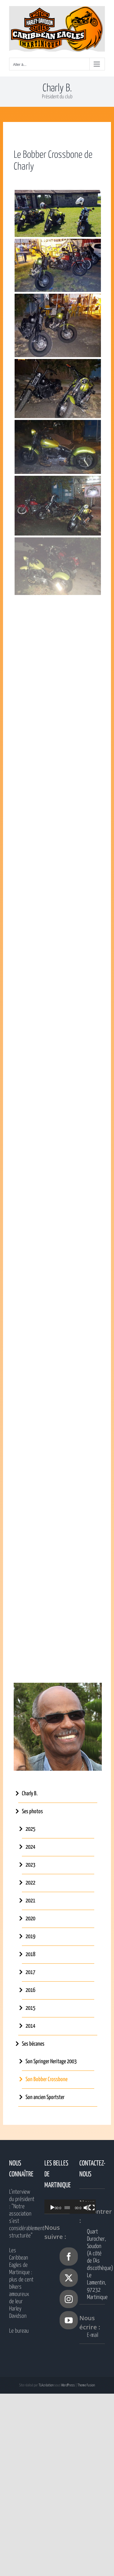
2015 (30, 2008)
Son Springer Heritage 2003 (51, 2061)
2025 (30, 1829)
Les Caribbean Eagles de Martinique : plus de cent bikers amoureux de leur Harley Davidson (21, 2283)
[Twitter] (69, 2278)
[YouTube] (69, 2320)
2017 (30, 1972)
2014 (30, 2026)
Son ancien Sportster (45, 2097)
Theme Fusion (86, 2385)
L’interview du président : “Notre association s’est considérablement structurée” (22, 2214)
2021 (30, 1901)
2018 (30, 1954)
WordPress (68, 2385)
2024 (30, 1847)
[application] (73, 2206)
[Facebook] (69, 2256)
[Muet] (91, 2208)
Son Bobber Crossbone (46, 2079)
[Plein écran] (98, 2208)
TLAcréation (46, 2385)
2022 (30, 1883)
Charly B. (30, 1794)
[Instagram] (69, 2299)
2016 (30, 1990)
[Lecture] (52, 2208)
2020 (30, 1919)
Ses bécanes (33, 2044)
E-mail (92, 2335)
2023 (30, 1865)
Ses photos (32, 1811)
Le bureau (19, 2331)
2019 (30, 1936)
